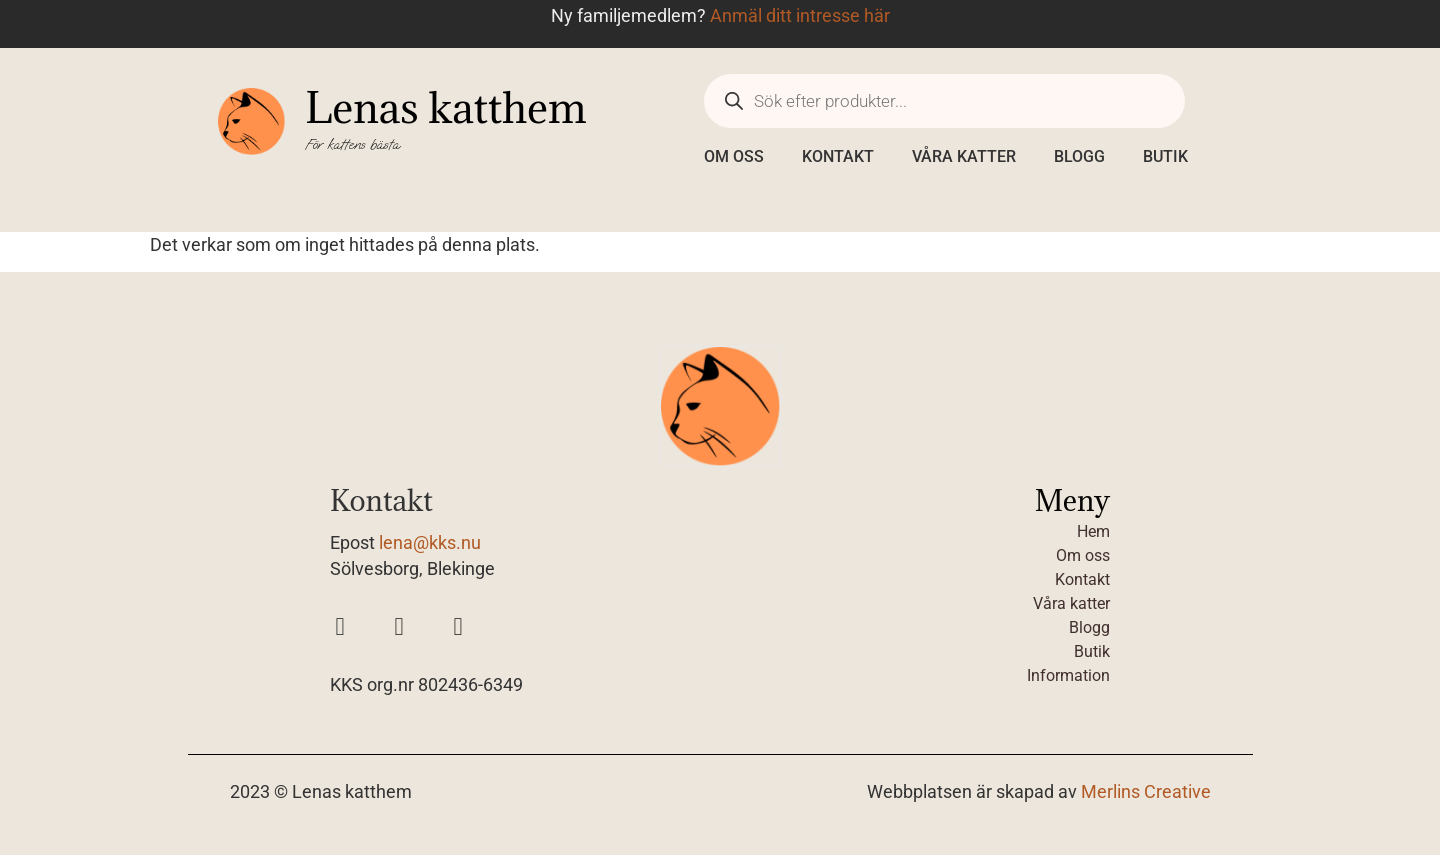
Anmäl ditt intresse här (800, 16)
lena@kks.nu (430, 543)
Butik (1165, 156)
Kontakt (838, 156)
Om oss (734, 156)
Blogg (1079, 156)
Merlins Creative (1146, 792)
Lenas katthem (445, 107)
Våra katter (964, 156)
